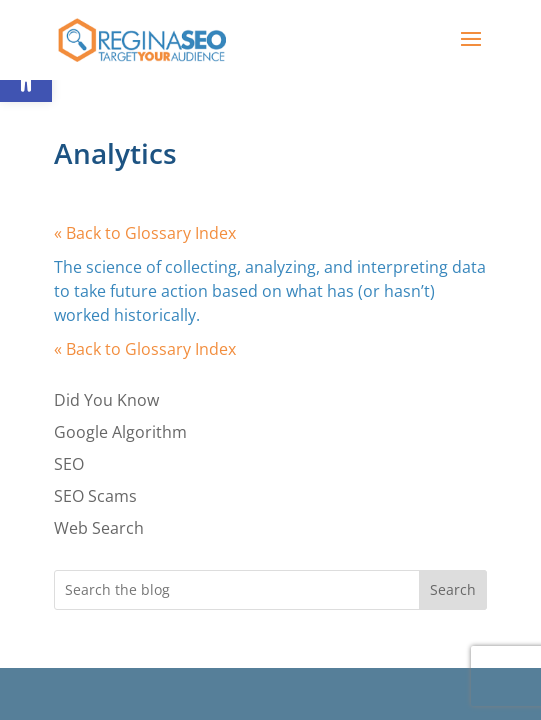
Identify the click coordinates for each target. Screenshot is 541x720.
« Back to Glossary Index (145, 233)
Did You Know (106, 400)
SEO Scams (95, 496)
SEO (69, 464)
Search (453, 589)
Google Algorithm (120, 432)
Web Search (99, 528)
